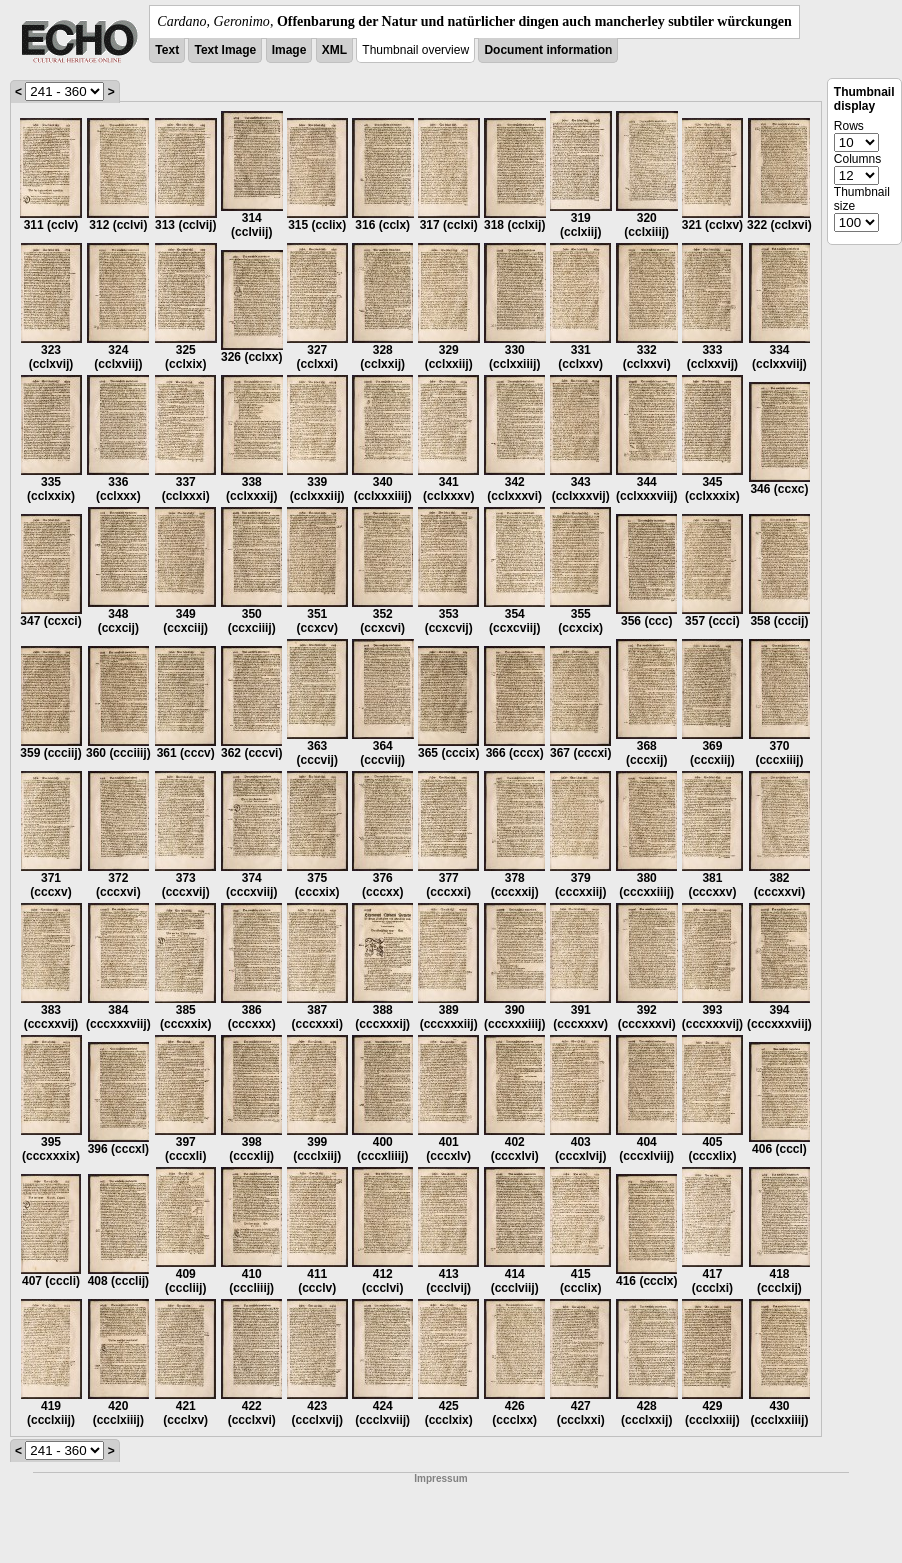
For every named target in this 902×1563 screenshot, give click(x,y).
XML (334, 50)
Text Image (225, 50)
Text (167, 50)
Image (289, 50)
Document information (548, 50)
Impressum (440, 1478)
